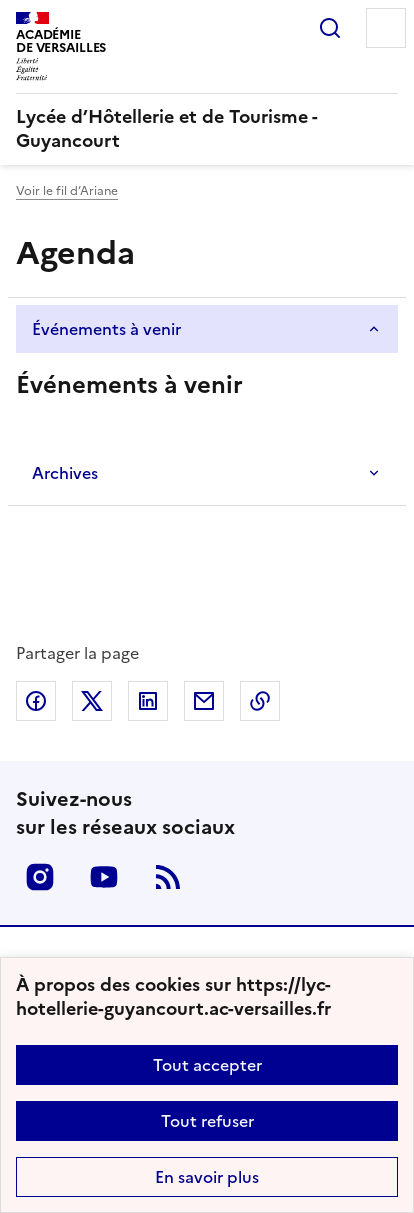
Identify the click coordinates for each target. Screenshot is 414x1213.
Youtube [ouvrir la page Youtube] (104, 877)
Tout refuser (207, 1121)
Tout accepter (207, 1065)
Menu (386, 28)
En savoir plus (207, 1177)
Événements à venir (106, 329)
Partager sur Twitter (92, 701)
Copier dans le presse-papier (260, 701)
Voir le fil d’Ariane (67, 191)
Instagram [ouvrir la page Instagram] (40, 877)
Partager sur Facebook (36, 701)
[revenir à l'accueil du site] (207, 129)
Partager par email (204, 701)
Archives (65, 473)
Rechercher (330, 28)
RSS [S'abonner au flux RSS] (168, 877)
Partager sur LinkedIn (148, 701)
